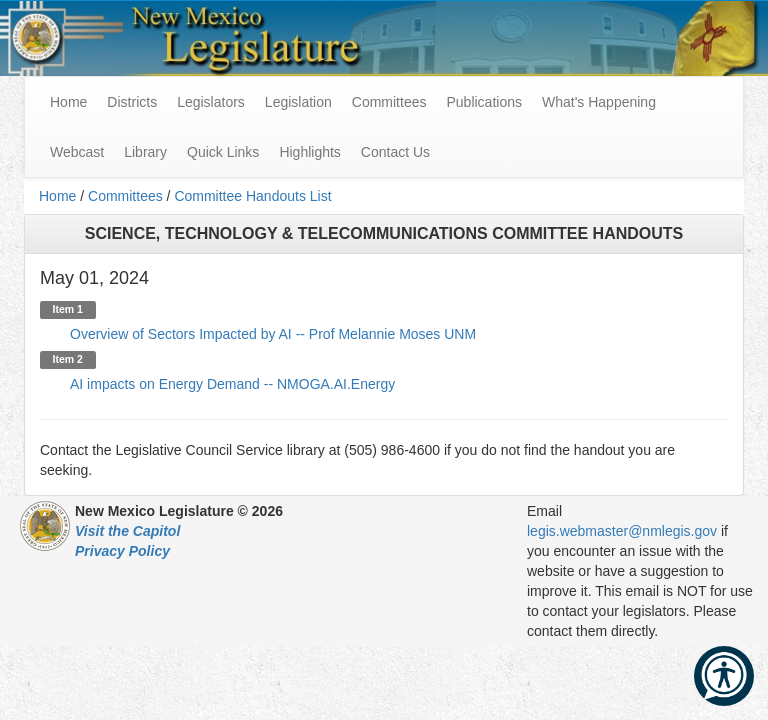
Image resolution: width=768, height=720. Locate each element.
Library (145, 152)
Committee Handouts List (252, 196)
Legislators (211, 102)
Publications (484, 102)
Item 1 (68, 310)
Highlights (309, 152)
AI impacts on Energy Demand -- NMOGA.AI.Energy (232, 384)
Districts (132, 102)
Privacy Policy (122, 551)
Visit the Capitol (127, 531)
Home (57, 196)
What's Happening (599, 102)
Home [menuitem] (68, 102)
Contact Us (395, 152)
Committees (389, 102)
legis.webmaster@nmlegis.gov (622, 531)
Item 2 (68, 360)
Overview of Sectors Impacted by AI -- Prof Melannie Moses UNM (273, 334)
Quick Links (223, 152)
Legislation (298, 102)
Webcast (77, 152)
